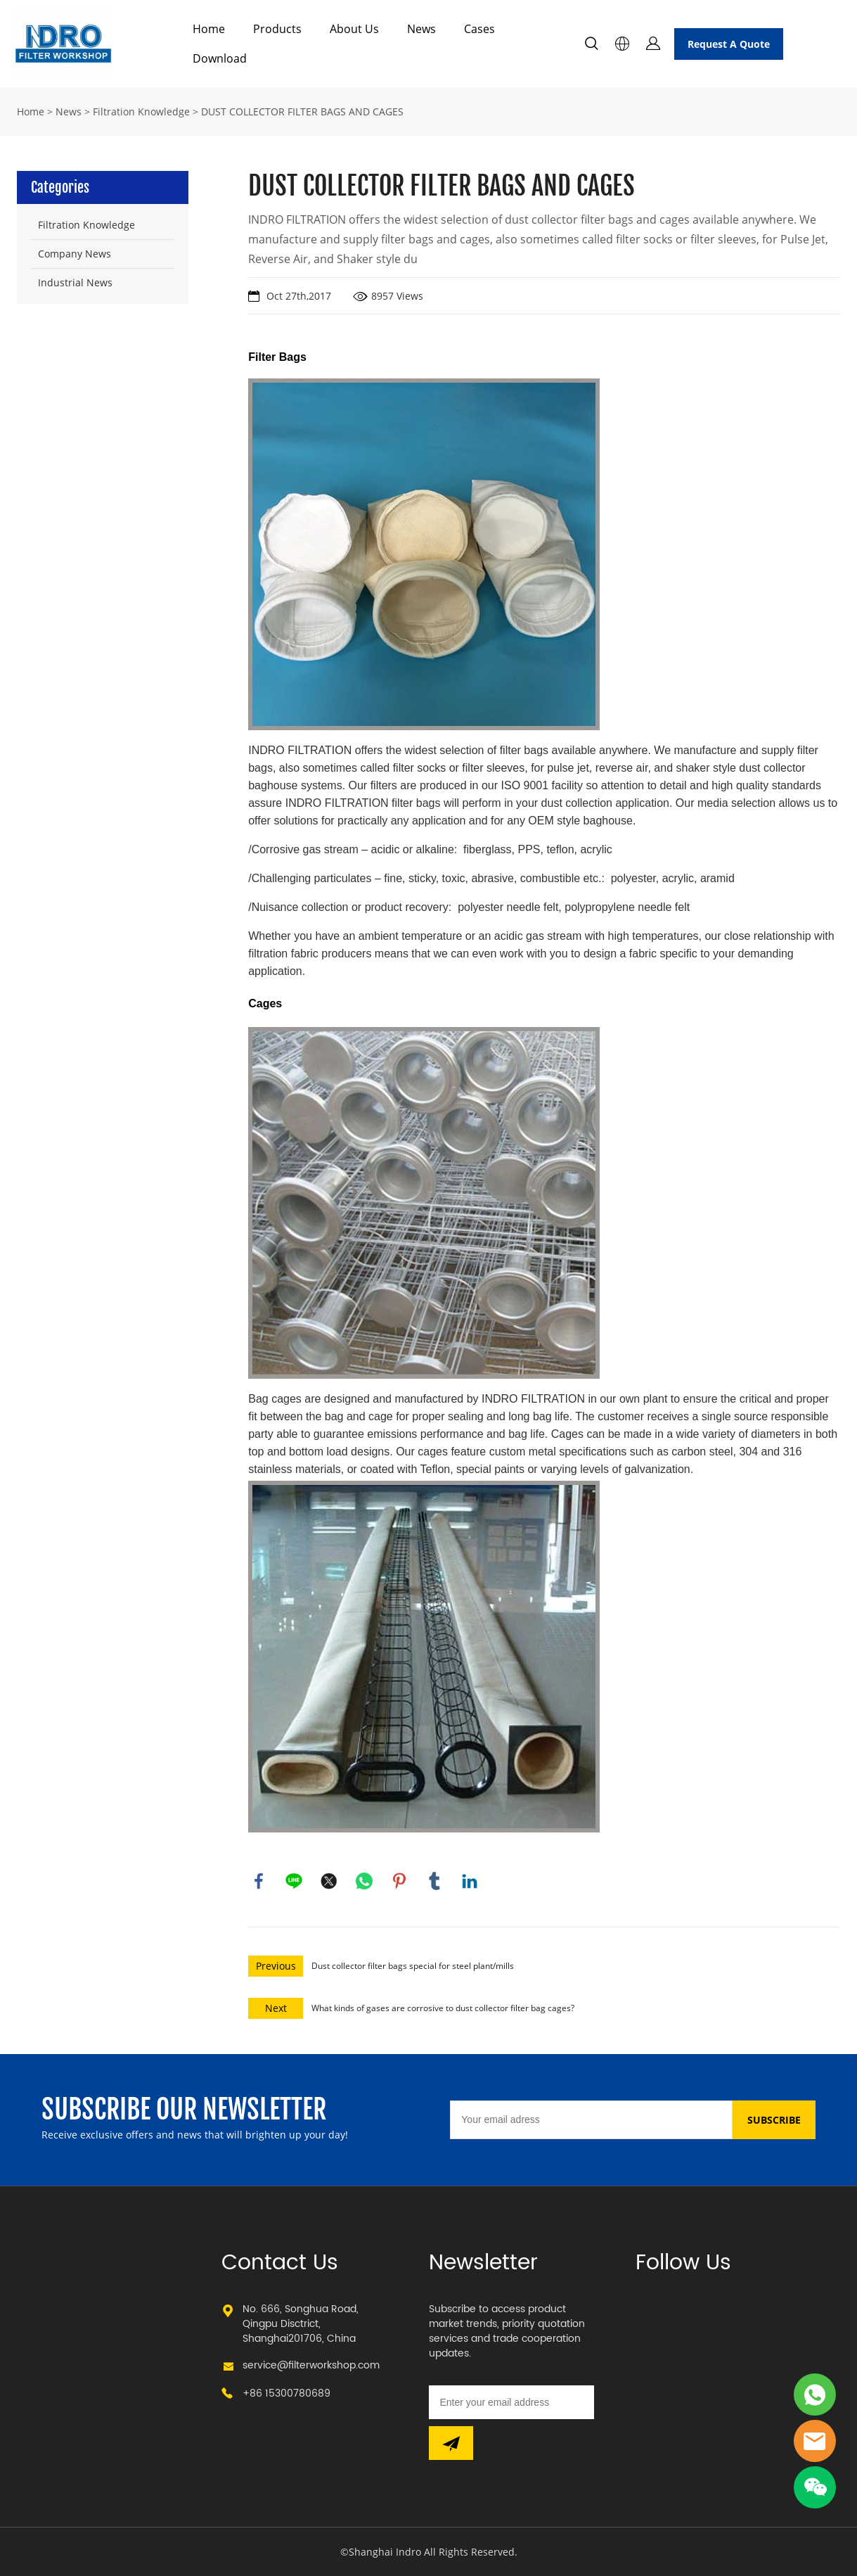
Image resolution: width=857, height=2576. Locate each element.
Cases (479, 29)
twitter (329, 1881)
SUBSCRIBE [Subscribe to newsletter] (774, 2120)
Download (220, 58)
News (421, 29)
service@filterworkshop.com (311, 2365)
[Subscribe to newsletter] (451, 2443)
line (293, 1881)
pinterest (399, 1881)
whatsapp (364, 1881)
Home (209, 29)
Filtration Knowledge (141, 111)
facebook (258, 1881)
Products (277, 29)
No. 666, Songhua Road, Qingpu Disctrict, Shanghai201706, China (301, 2324)
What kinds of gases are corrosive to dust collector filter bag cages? (442, 2008)
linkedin (469, 1881)
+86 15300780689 (286, 2393)
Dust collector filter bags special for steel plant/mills (412, 1966)
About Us (354, 29)
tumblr (434, 1881)
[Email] (591, 2119)
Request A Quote (729, 44)
